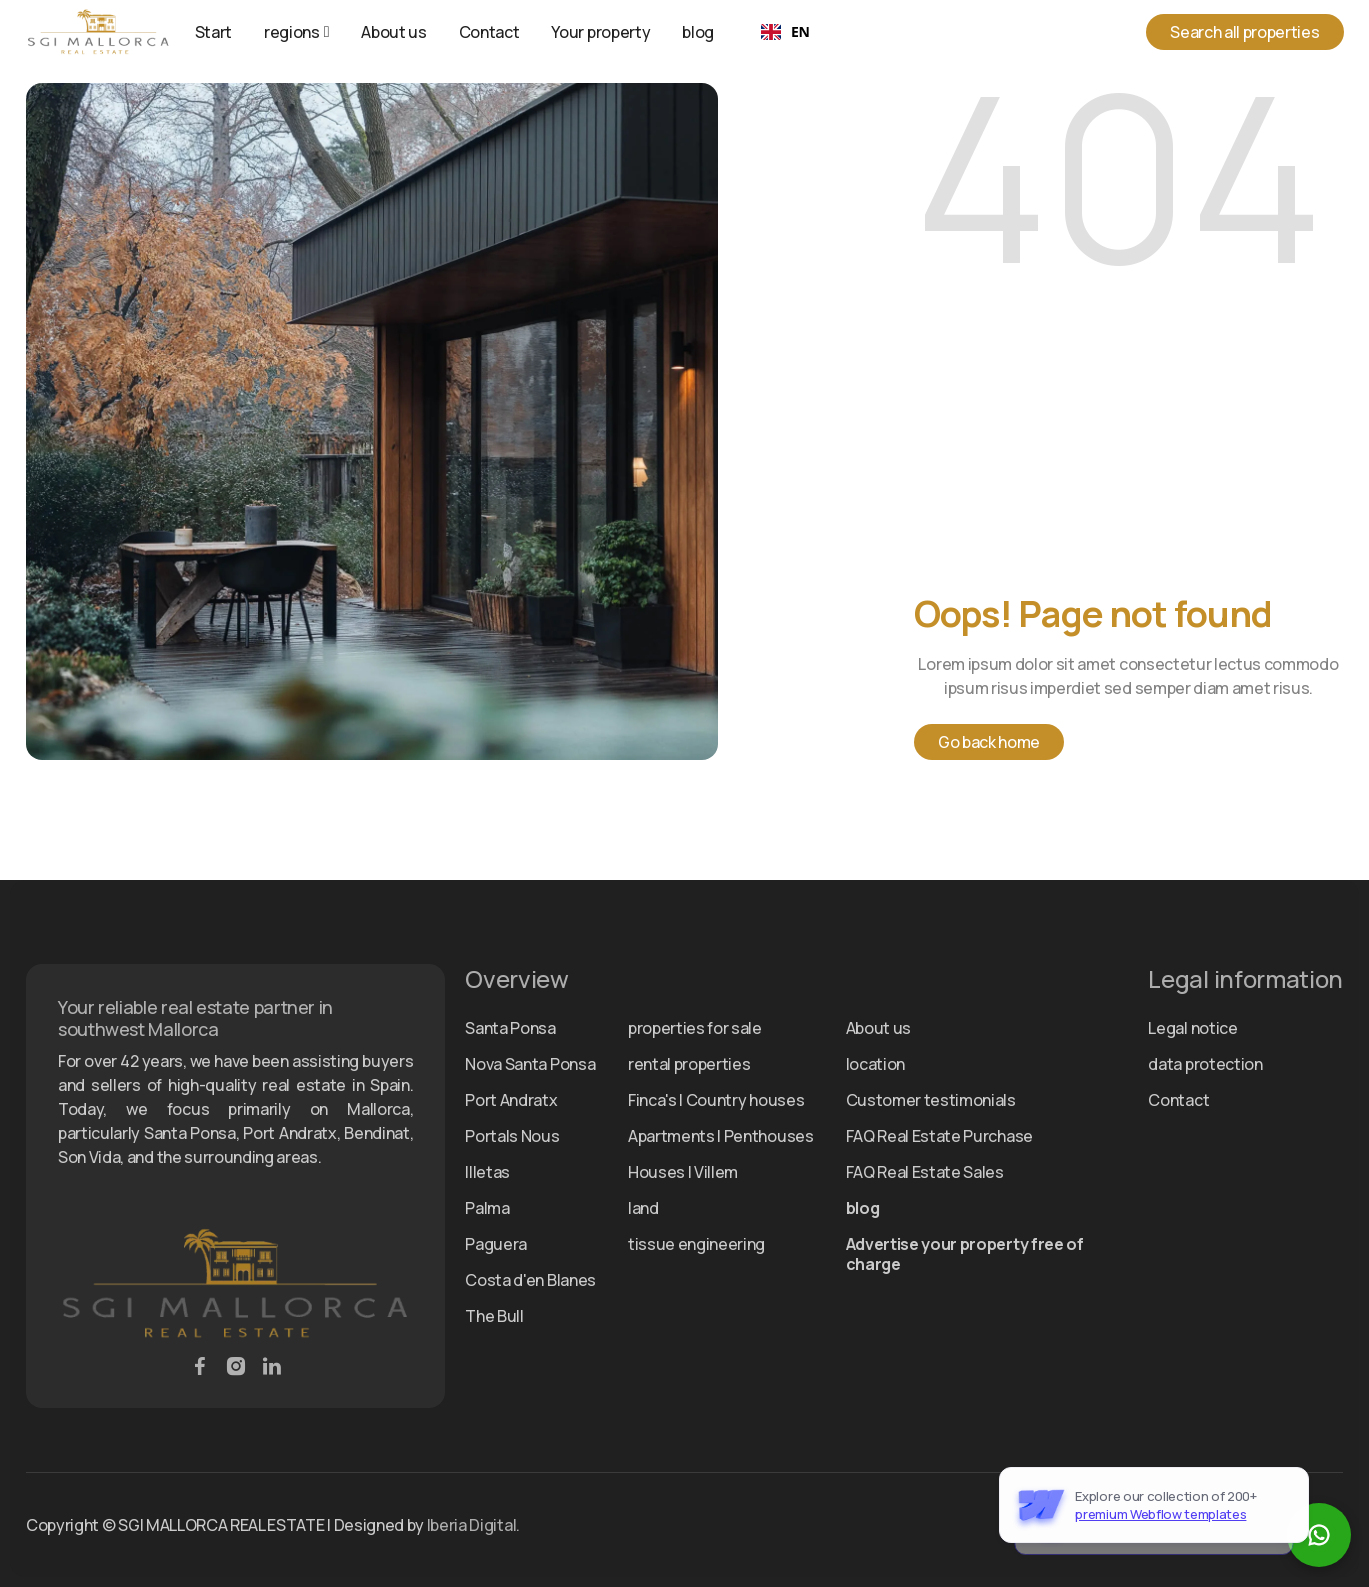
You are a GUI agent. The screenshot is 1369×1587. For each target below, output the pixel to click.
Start (213, 32)
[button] (296, 32)
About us (393, 32)
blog (698, 32)
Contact (489, 32)
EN (785, 31)
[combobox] (785, 32)
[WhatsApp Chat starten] (1319, 1535)
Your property (600, 32)
